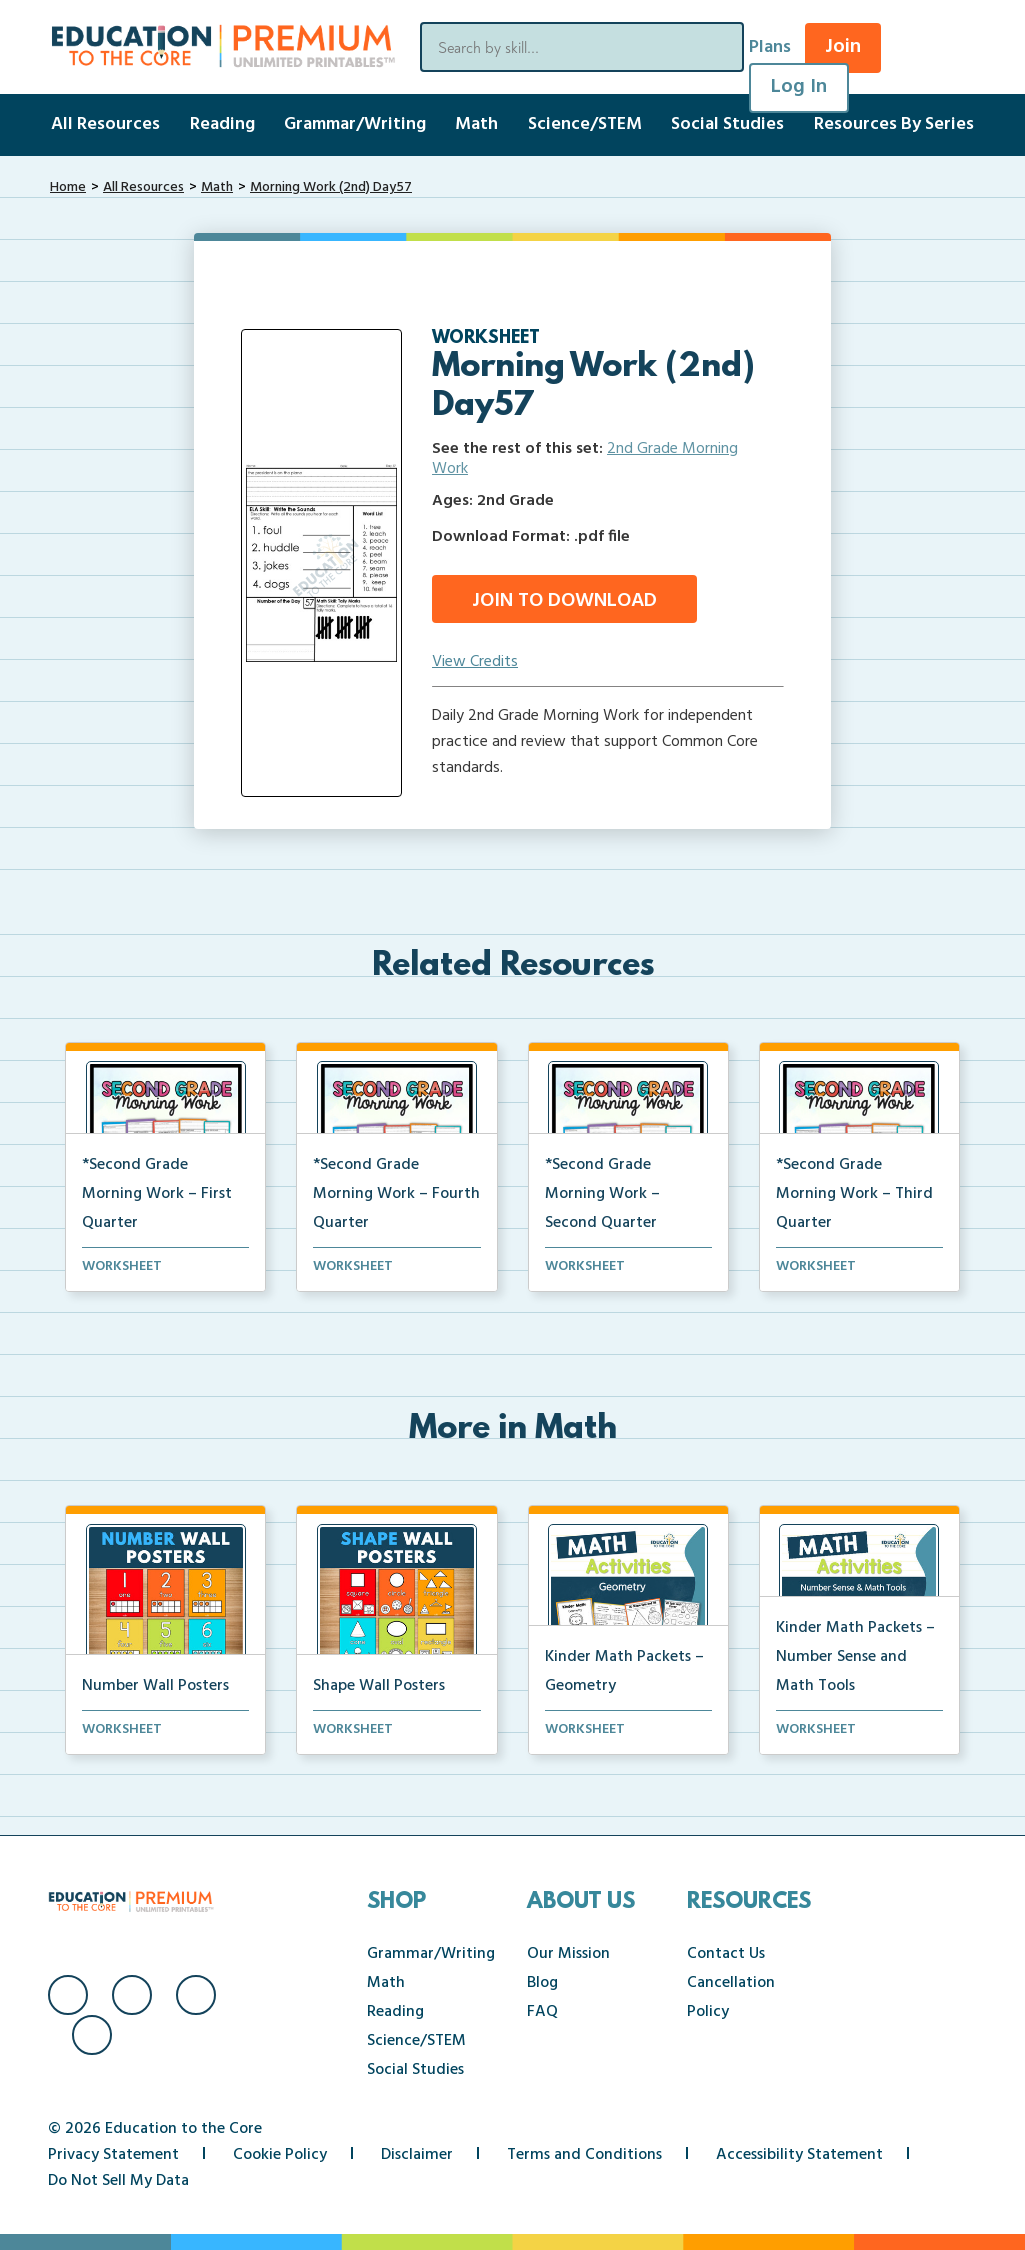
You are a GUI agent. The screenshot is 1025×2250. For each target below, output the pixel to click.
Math (476, 124)
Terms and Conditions (584, 2155)
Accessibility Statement (799, 2155)
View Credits (475, 662)
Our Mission (568, 1954)
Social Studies (727, 124)
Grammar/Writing (355, 124)
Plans (770, 47)
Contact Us (726, 1954)
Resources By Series (894, 124)
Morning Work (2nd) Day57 (331, 187)
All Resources (105, 124)
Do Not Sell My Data (118, 2181)
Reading (222, 124)
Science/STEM (585, 124)
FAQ (542, 2012)
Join (843, 47)
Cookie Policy (280, 2155)
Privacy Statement (113, 2155)
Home (68, 187)
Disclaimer (417, 2155)
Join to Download (564, 601)
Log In (799, 87)
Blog (542, 1983)
